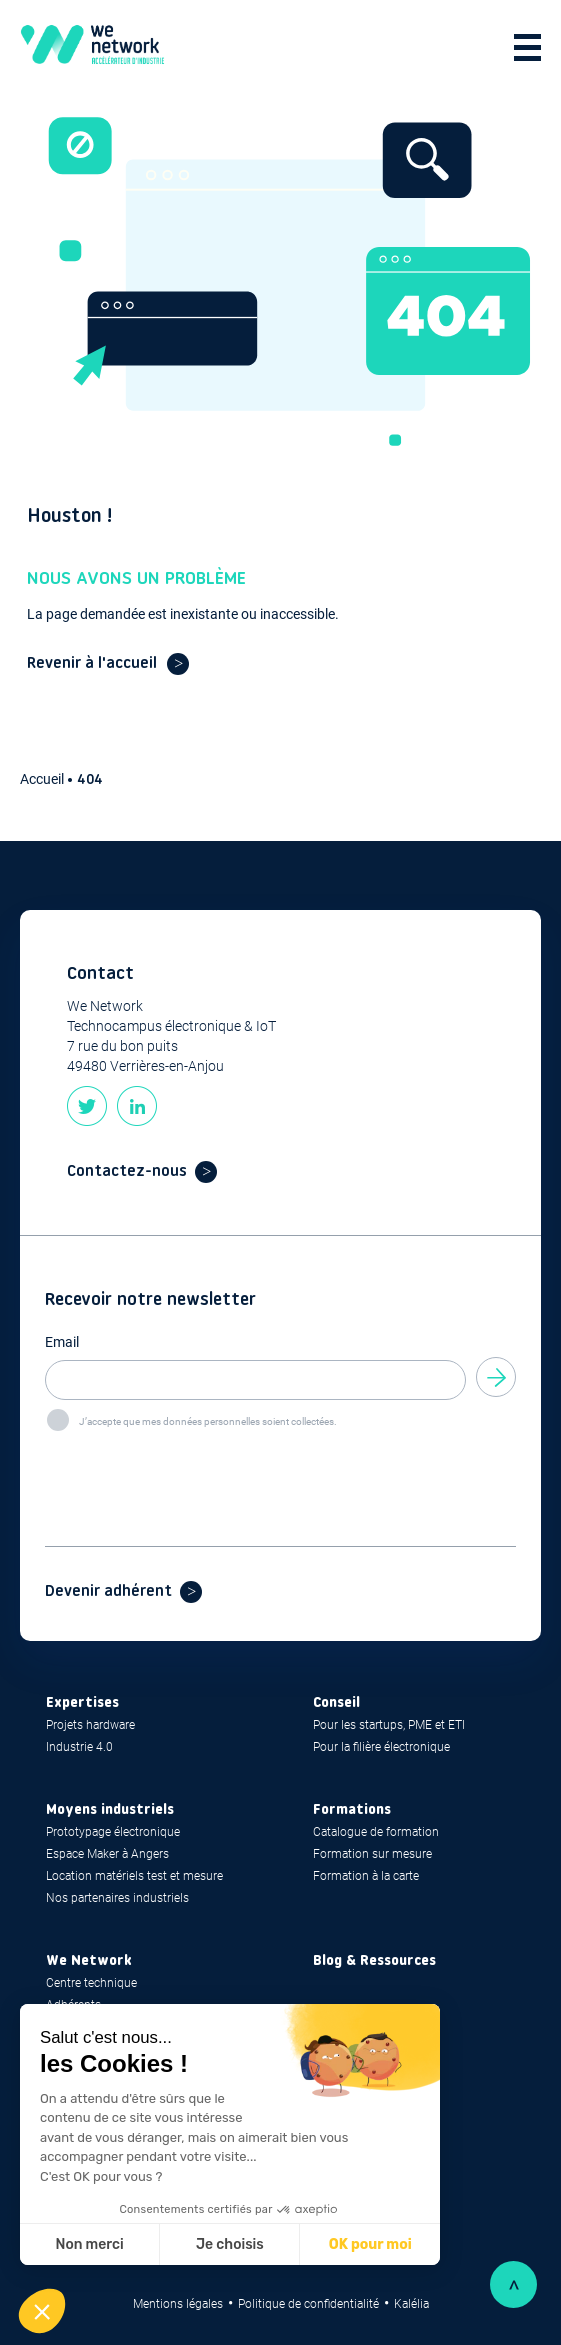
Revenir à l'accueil (92, 664)
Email (62, 1342)
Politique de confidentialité (308, 2304)
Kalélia (411, 2304)
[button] (42, 2311)
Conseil (336, 1703)
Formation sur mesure (372, 1854)
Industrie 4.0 (79, 1747)
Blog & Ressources (374, 1961)
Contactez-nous (127, 1172)
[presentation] (197, 1472)
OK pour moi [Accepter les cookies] (370, 2244)
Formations (352, 1810)
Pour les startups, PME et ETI (389, 1725)
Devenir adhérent (108, 1592)
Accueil (43, 779)
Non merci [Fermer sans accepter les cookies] (89, 2244)
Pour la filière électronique (381, 1747)
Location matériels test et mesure (134, 1876)
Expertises (82, 1703)
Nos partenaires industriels (117, 1898)
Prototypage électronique (113, 1832)
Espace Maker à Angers (107, 1854)
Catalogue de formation (376, 1832)
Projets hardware (90, 1725)
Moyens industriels (110, 1810)
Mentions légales (178, 2304)
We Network (89, 1961)
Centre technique (91, 1983)
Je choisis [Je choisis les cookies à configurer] (230, 2244)
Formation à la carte (366, 1876)
